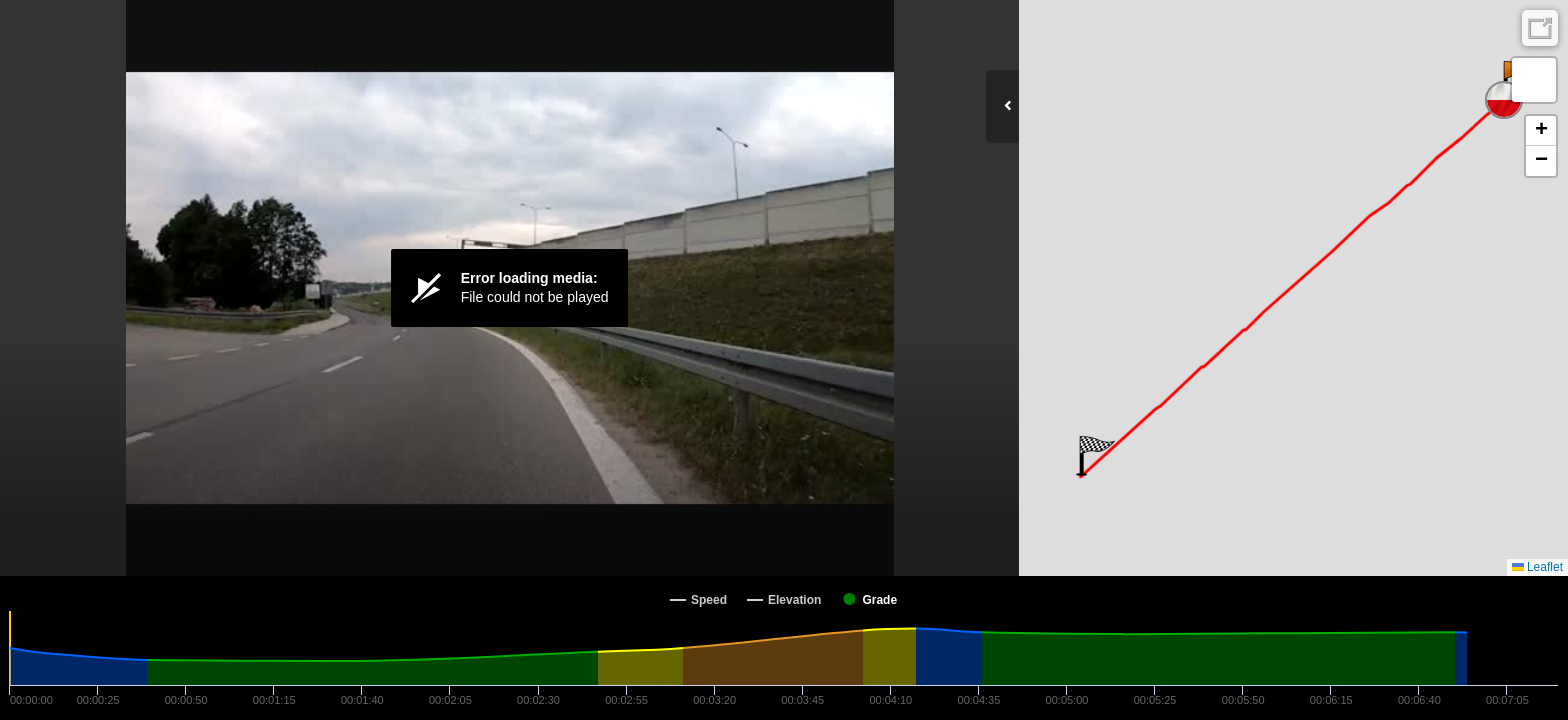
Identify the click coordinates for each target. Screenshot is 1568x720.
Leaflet (1537, 567)
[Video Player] (509, 288)
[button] (1095, 456)
